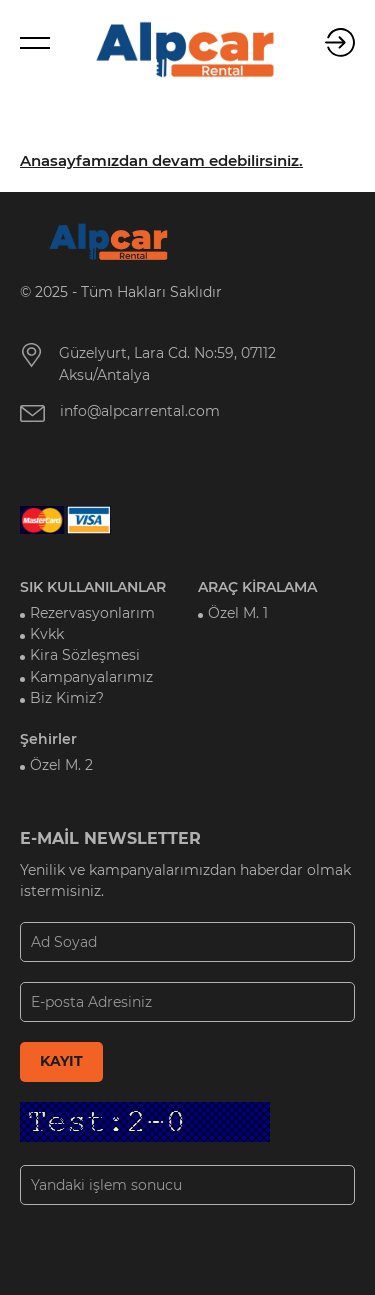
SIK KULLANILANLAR (93, 587)
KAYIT (61, 1061)
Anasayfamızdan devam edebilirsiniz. (161, 161)
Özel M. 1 (238, 613)
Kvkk (47, 634)
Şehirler (48, 739)
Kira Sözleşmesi (85, 655)
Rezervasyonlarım (92, 613)
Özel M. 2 (61, 765)
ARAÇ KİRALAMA (257, 587)
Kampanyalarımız (91, 677)
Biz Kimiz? (67, 698)
